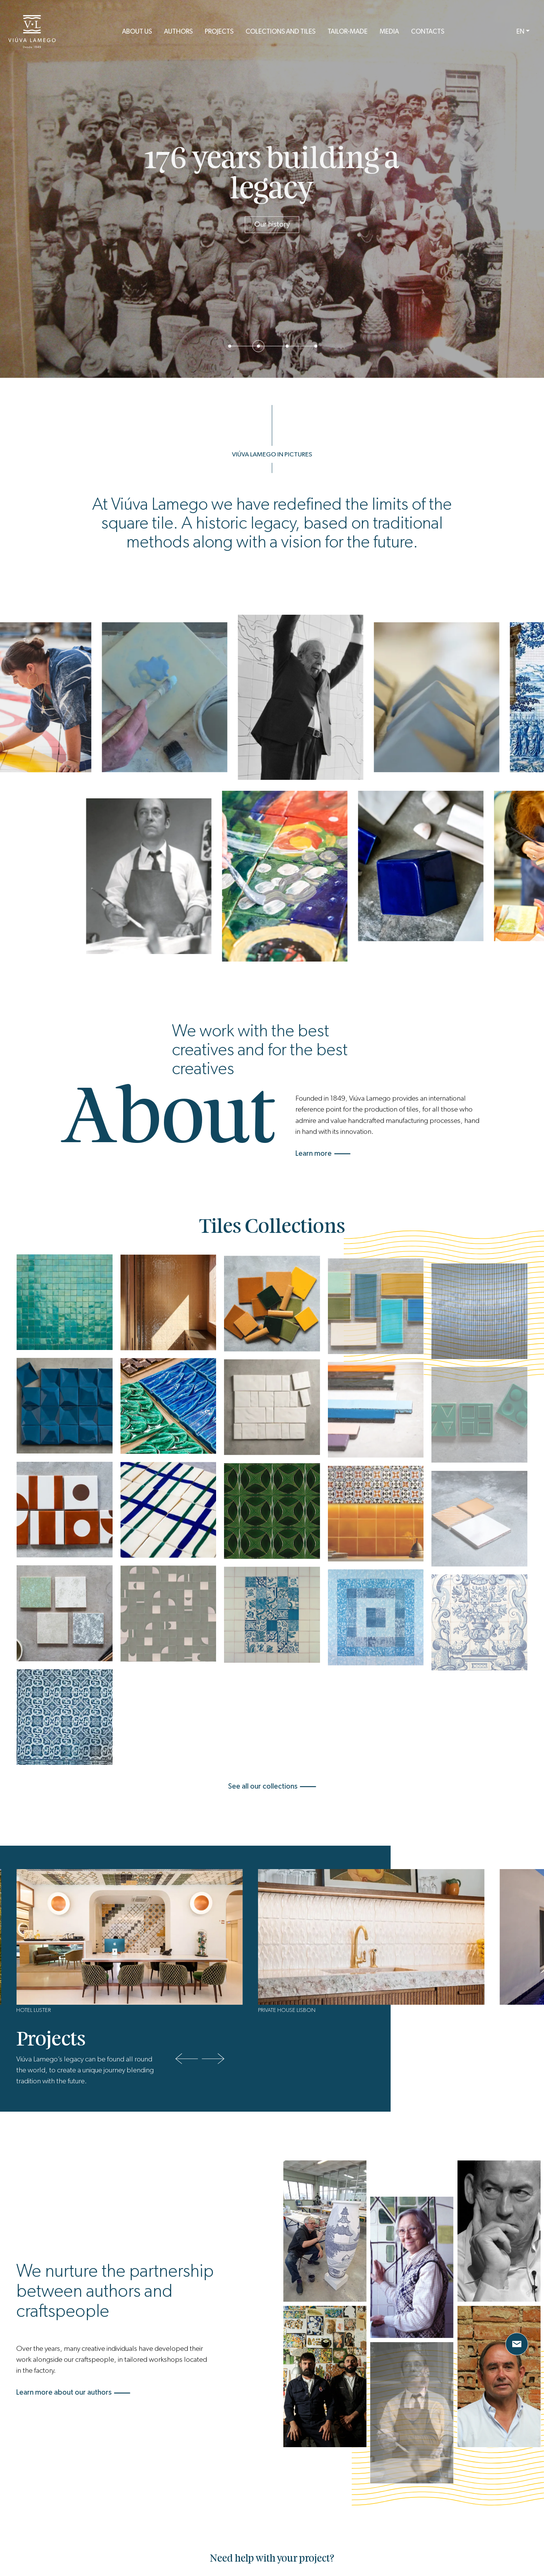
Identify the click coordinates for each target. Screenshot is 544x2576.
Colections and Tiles (280, 31)
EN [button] (520, 31)
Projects (219, 31)
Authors (178, 31)
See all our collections (272, 1786)
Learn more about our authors (73, 2392)
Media (389, 31)
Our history (272, 224)
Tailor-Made (348, 31)
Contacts (427, 31)
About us (137, 31)
